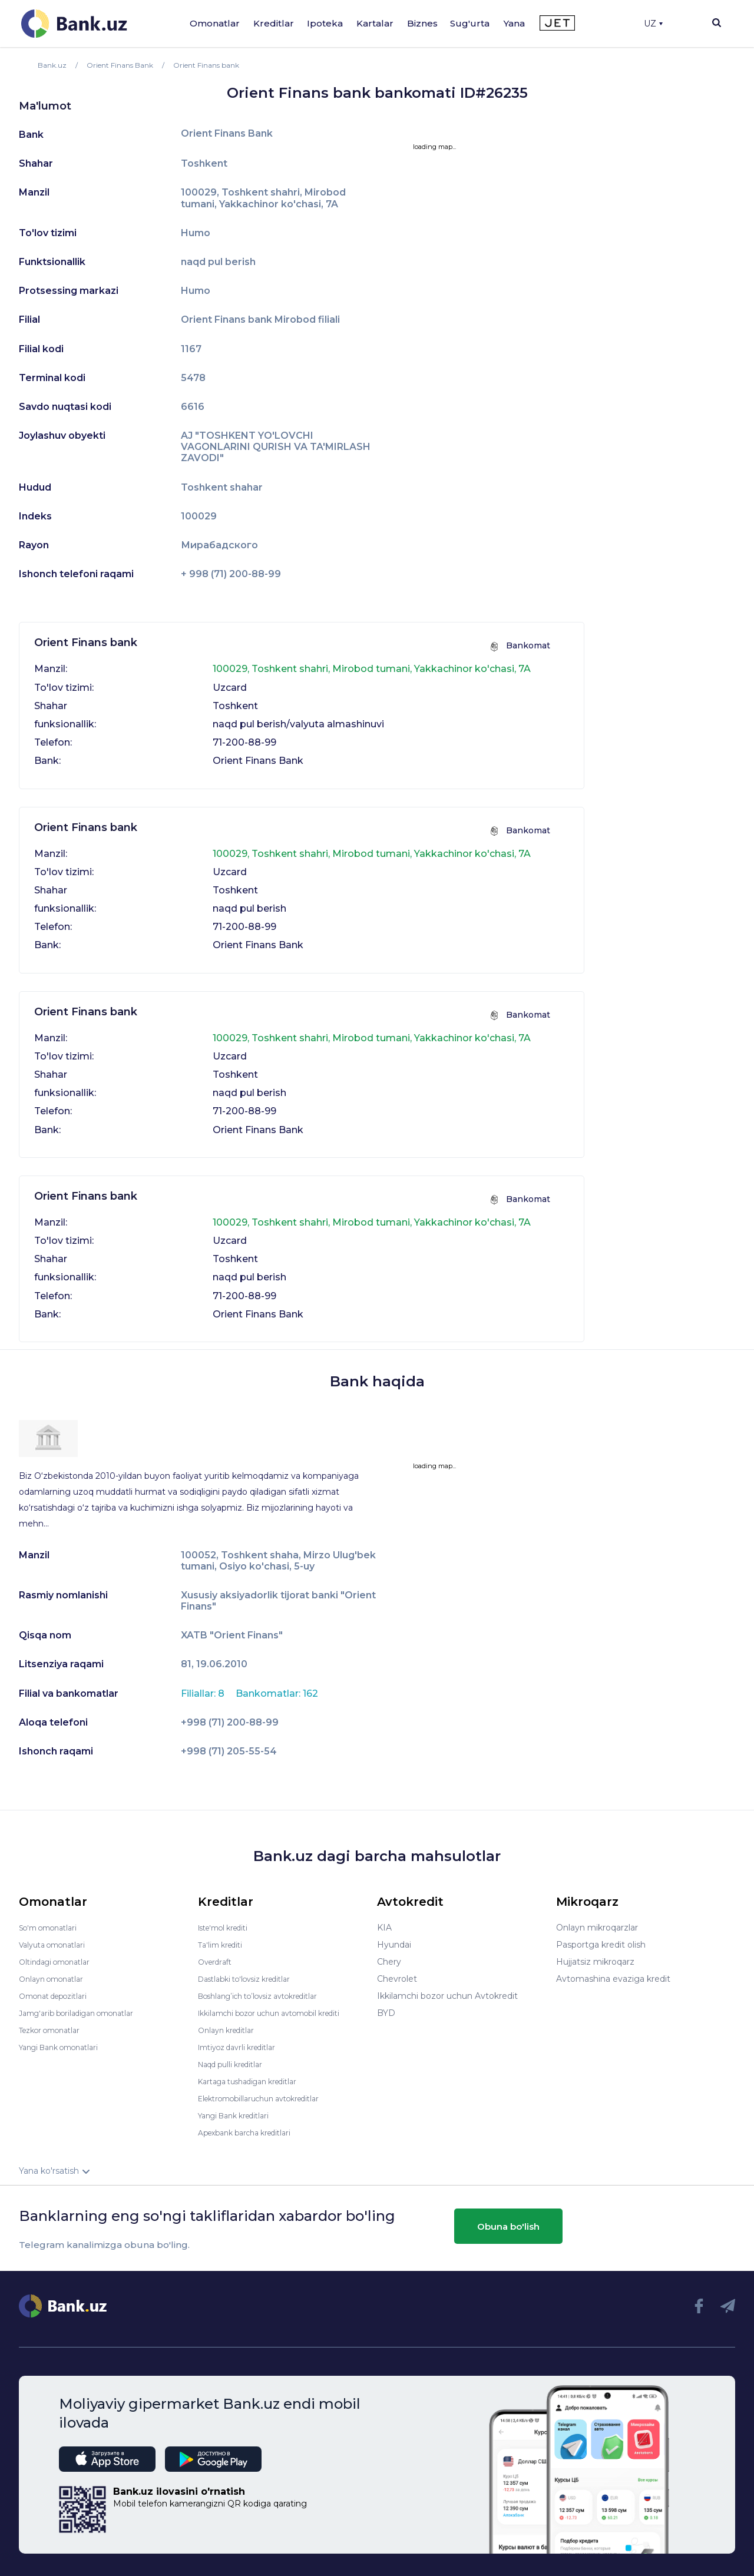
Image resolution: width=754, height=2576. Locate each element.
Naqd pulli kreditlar (236, 2064)
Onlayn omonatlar (55, 1979)
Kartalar (374, 23)
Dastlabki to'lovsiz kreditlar (252, 1979)
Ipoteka (325, 23)
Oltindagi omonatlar (60, 1961)
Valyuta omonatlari (57, 1944)
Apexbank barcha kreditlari (252, 2132)
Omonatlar (215, 23)
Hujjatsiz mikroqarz (595, 1961)
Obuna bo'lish (508, 2225)
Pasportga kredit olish (601, 1944)
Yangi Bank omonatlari (65, 2047)
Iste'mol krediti (228, 1927)
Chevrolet (397, 1979)
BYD (386, 2013)
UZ (653, 23)
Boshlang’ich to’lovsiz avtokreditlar (268, 1996)
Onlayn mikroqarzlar (597, 1927)
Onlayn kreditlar (230, 2030)
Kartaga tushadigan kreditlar (256, 2081)
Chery (389, 1961)
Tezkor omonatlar (55, 2030)
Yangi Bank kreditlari (239, 2115)
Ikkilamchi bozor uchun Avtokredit (447, 1996)
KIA (384, 1927)
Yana (514, 23)
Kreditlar (273, 23)
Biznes (422, 23)
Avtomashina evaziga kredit (613, 1979)
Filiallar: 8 (204, 1693)
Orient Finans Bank (227, 133)
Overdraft (217, 1961)
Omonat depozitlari (58, 1996)
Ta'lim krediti (223, 1944)
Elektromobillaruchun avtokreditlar (268, 2098)
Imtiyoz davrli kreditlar (243, 2047)
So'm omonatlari (53, 1927)
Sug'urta (470, 23)
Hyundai (394, 1944)
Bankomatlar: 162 (277, 1693)
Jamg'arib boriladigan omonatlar (85, 2013)
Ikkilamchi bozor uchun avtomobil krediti (281, 2013)
